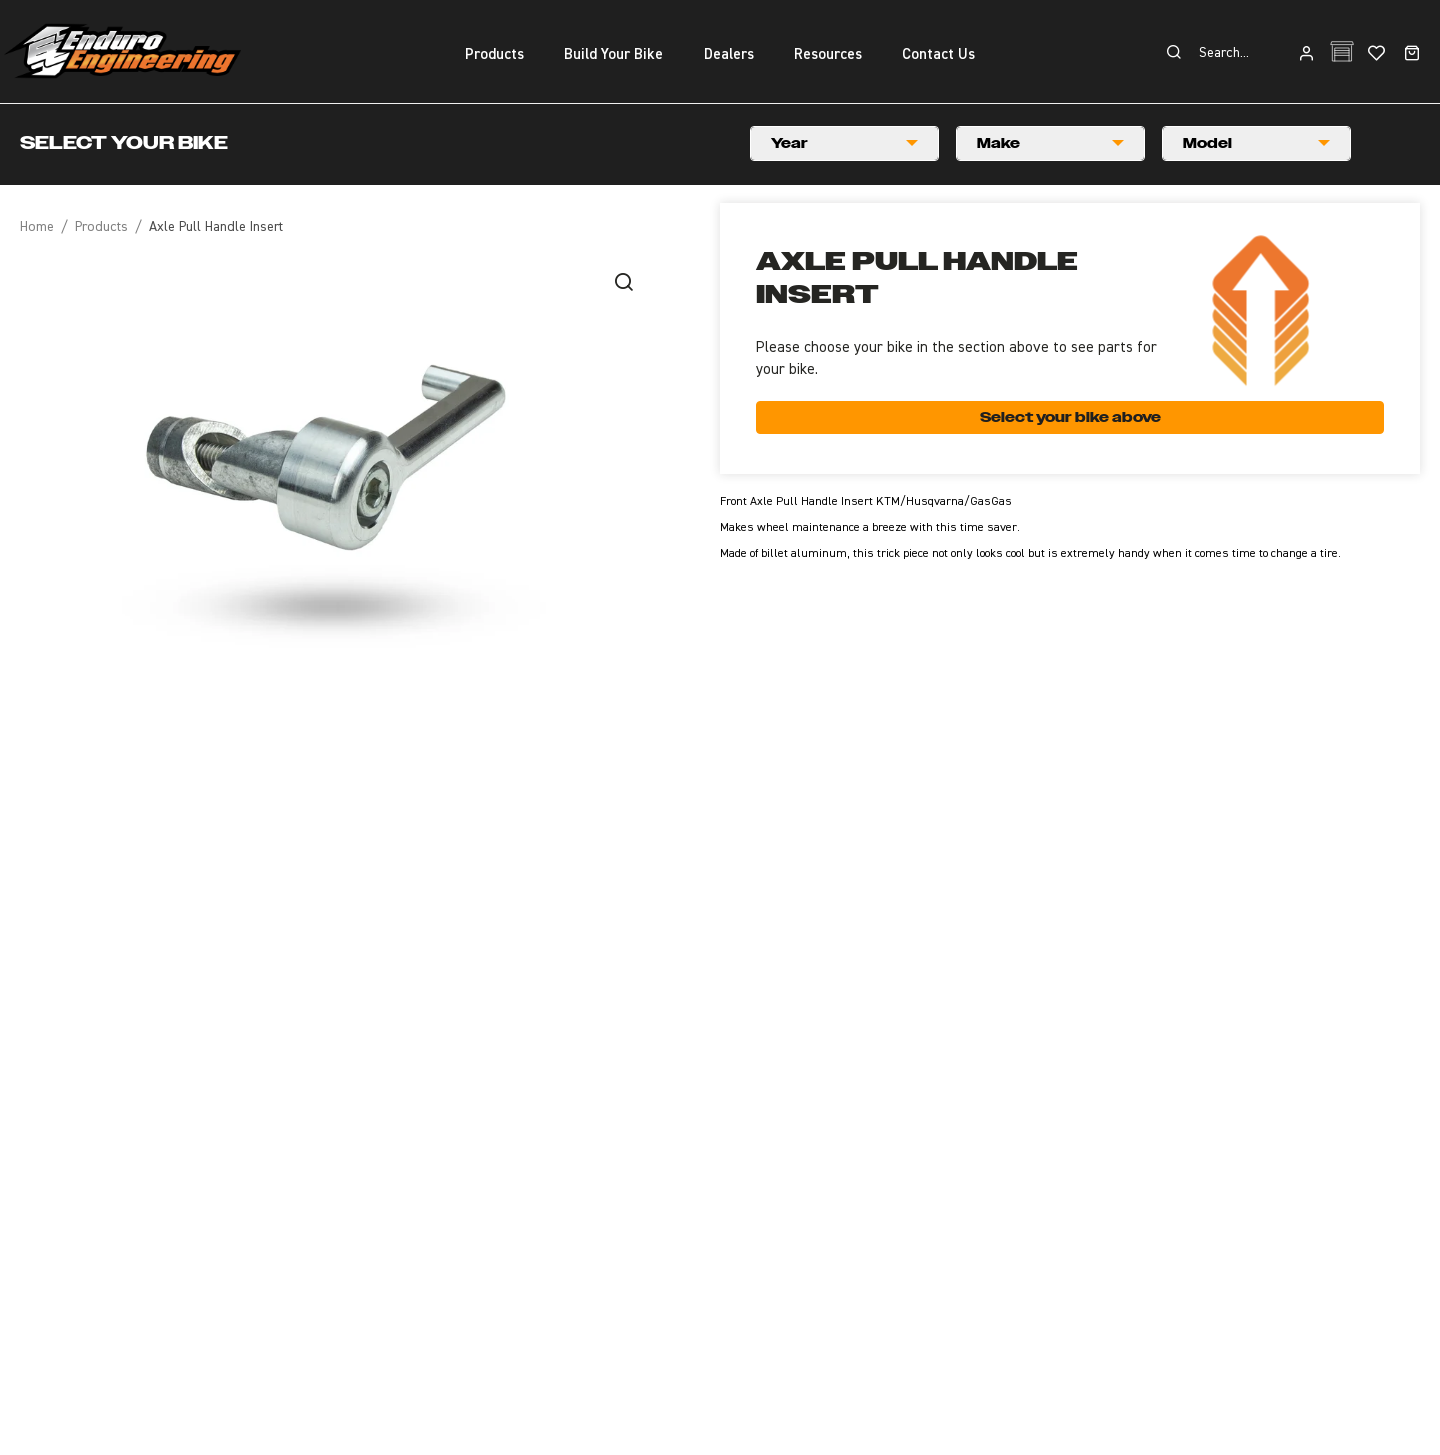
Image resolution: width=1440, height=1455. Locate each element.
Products (101, 227)
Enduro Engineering (122, 51)
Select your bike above (1070, 417)
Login (1306, 54)
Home (37, 227)
